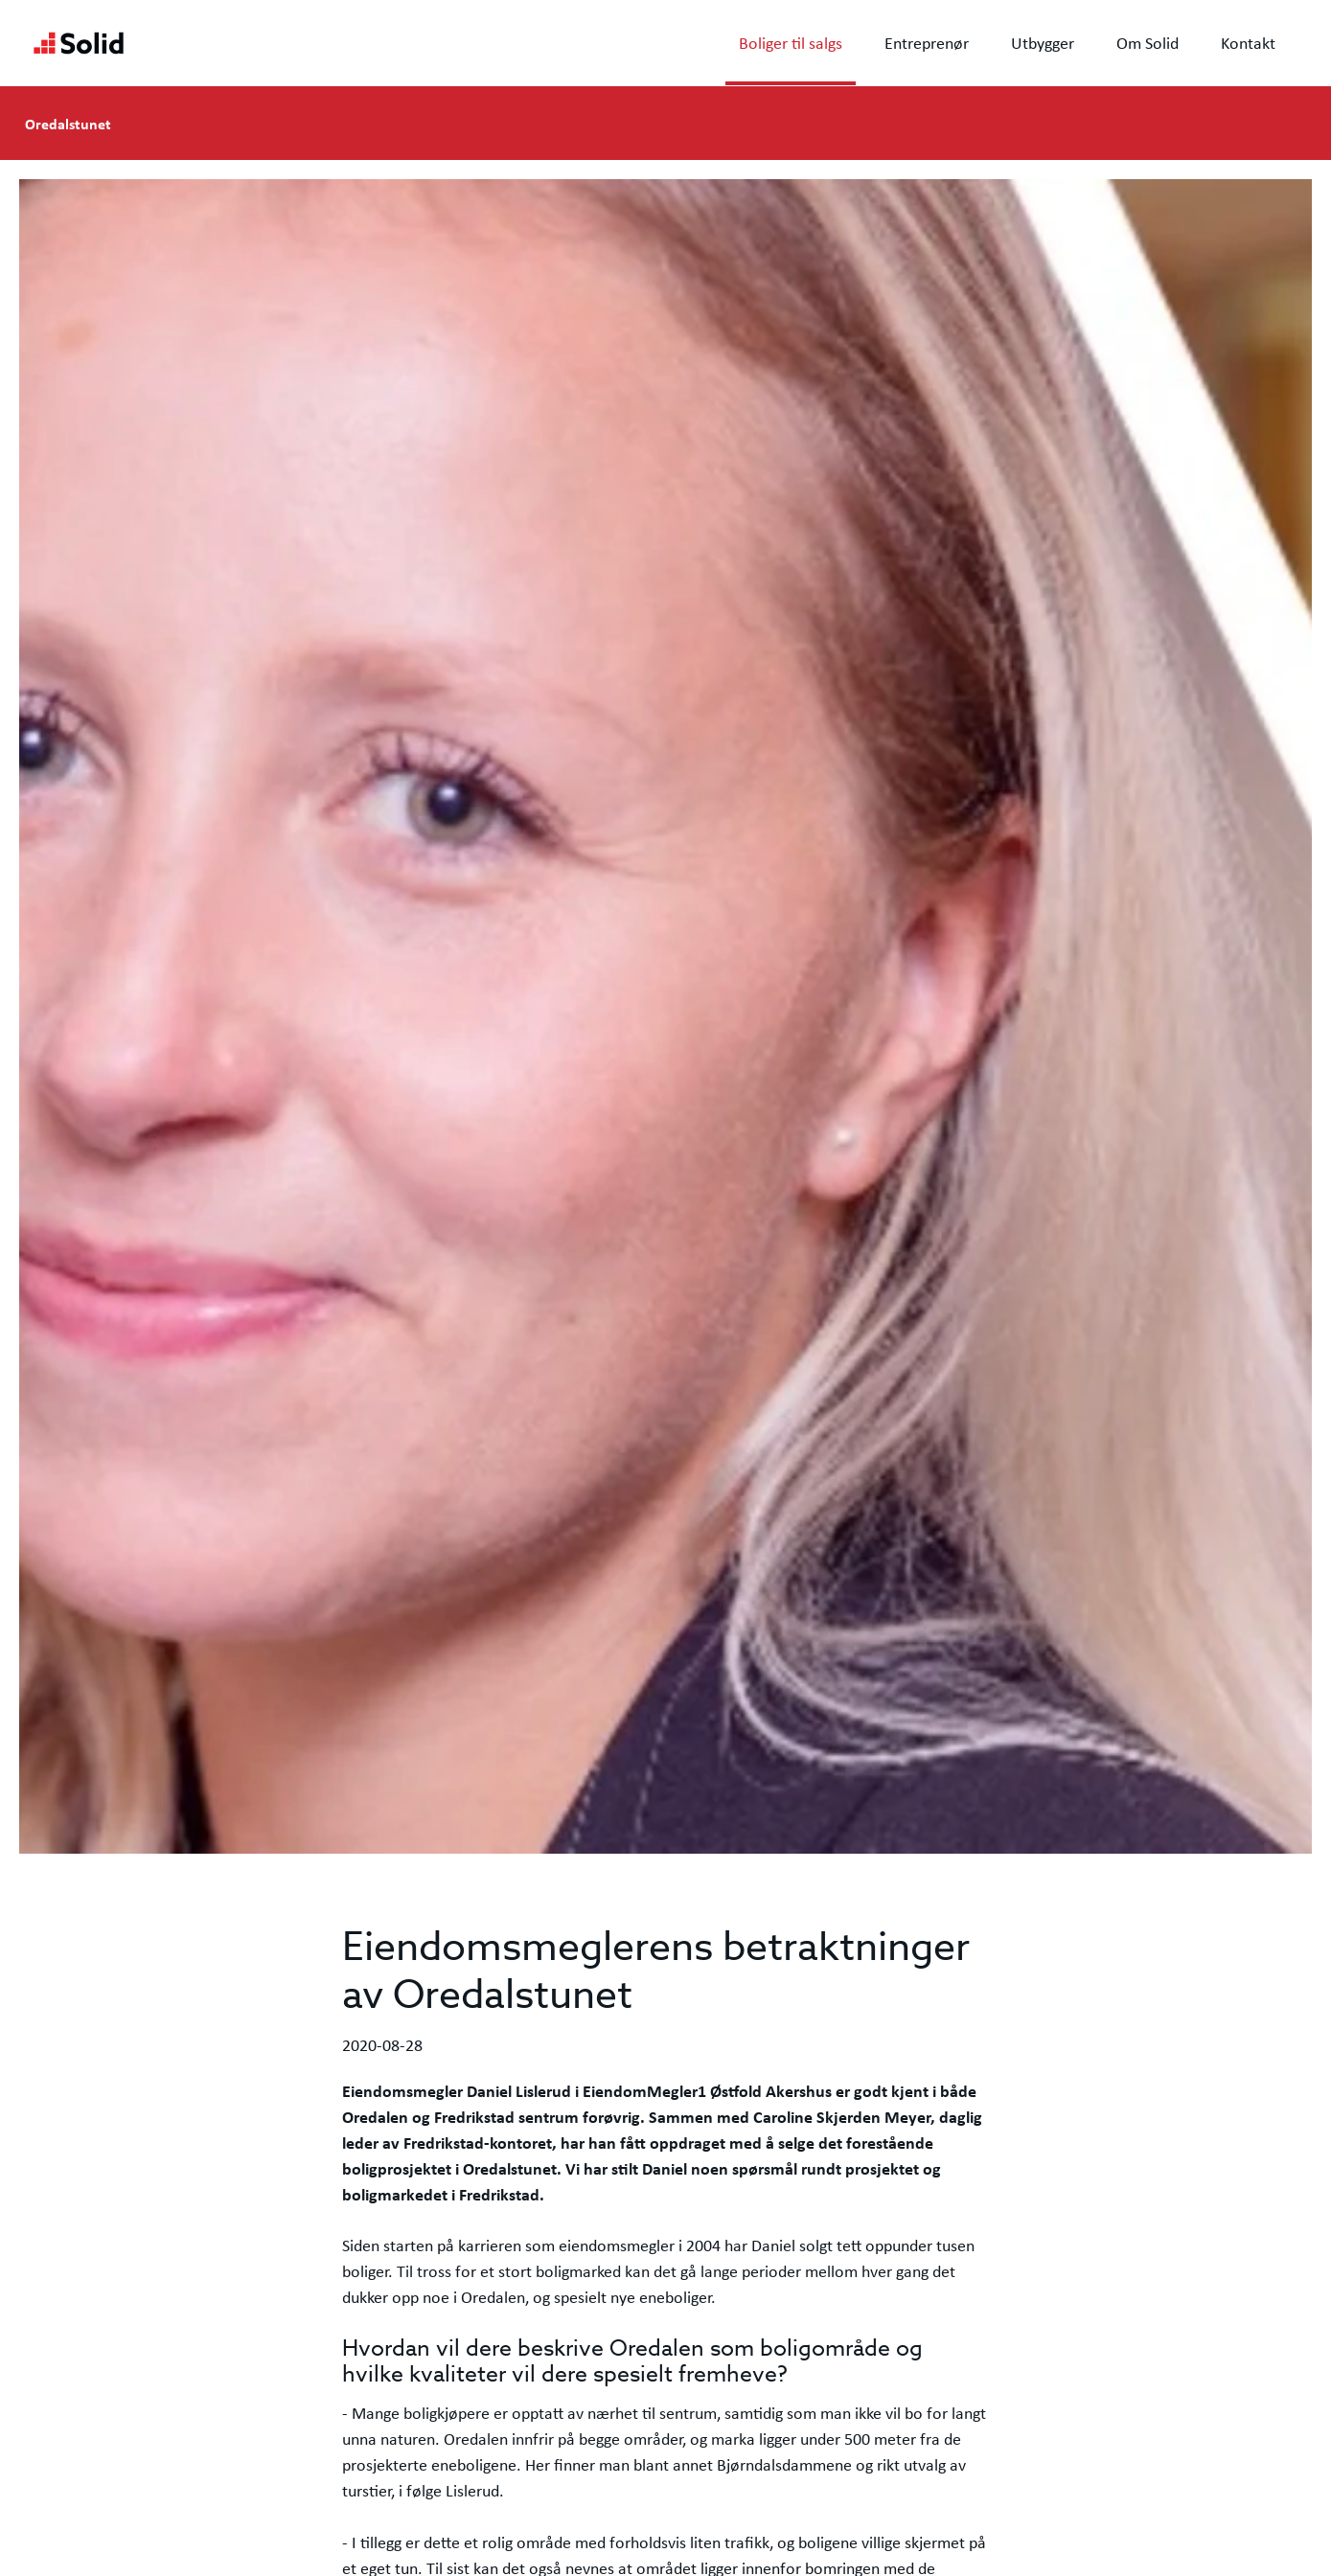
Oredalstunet (68, 123)
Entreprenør (926, 43)
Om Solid (1147, 43)
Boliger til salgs (790, 43)
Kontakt (1248, 43)
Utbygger (1042, 43)
